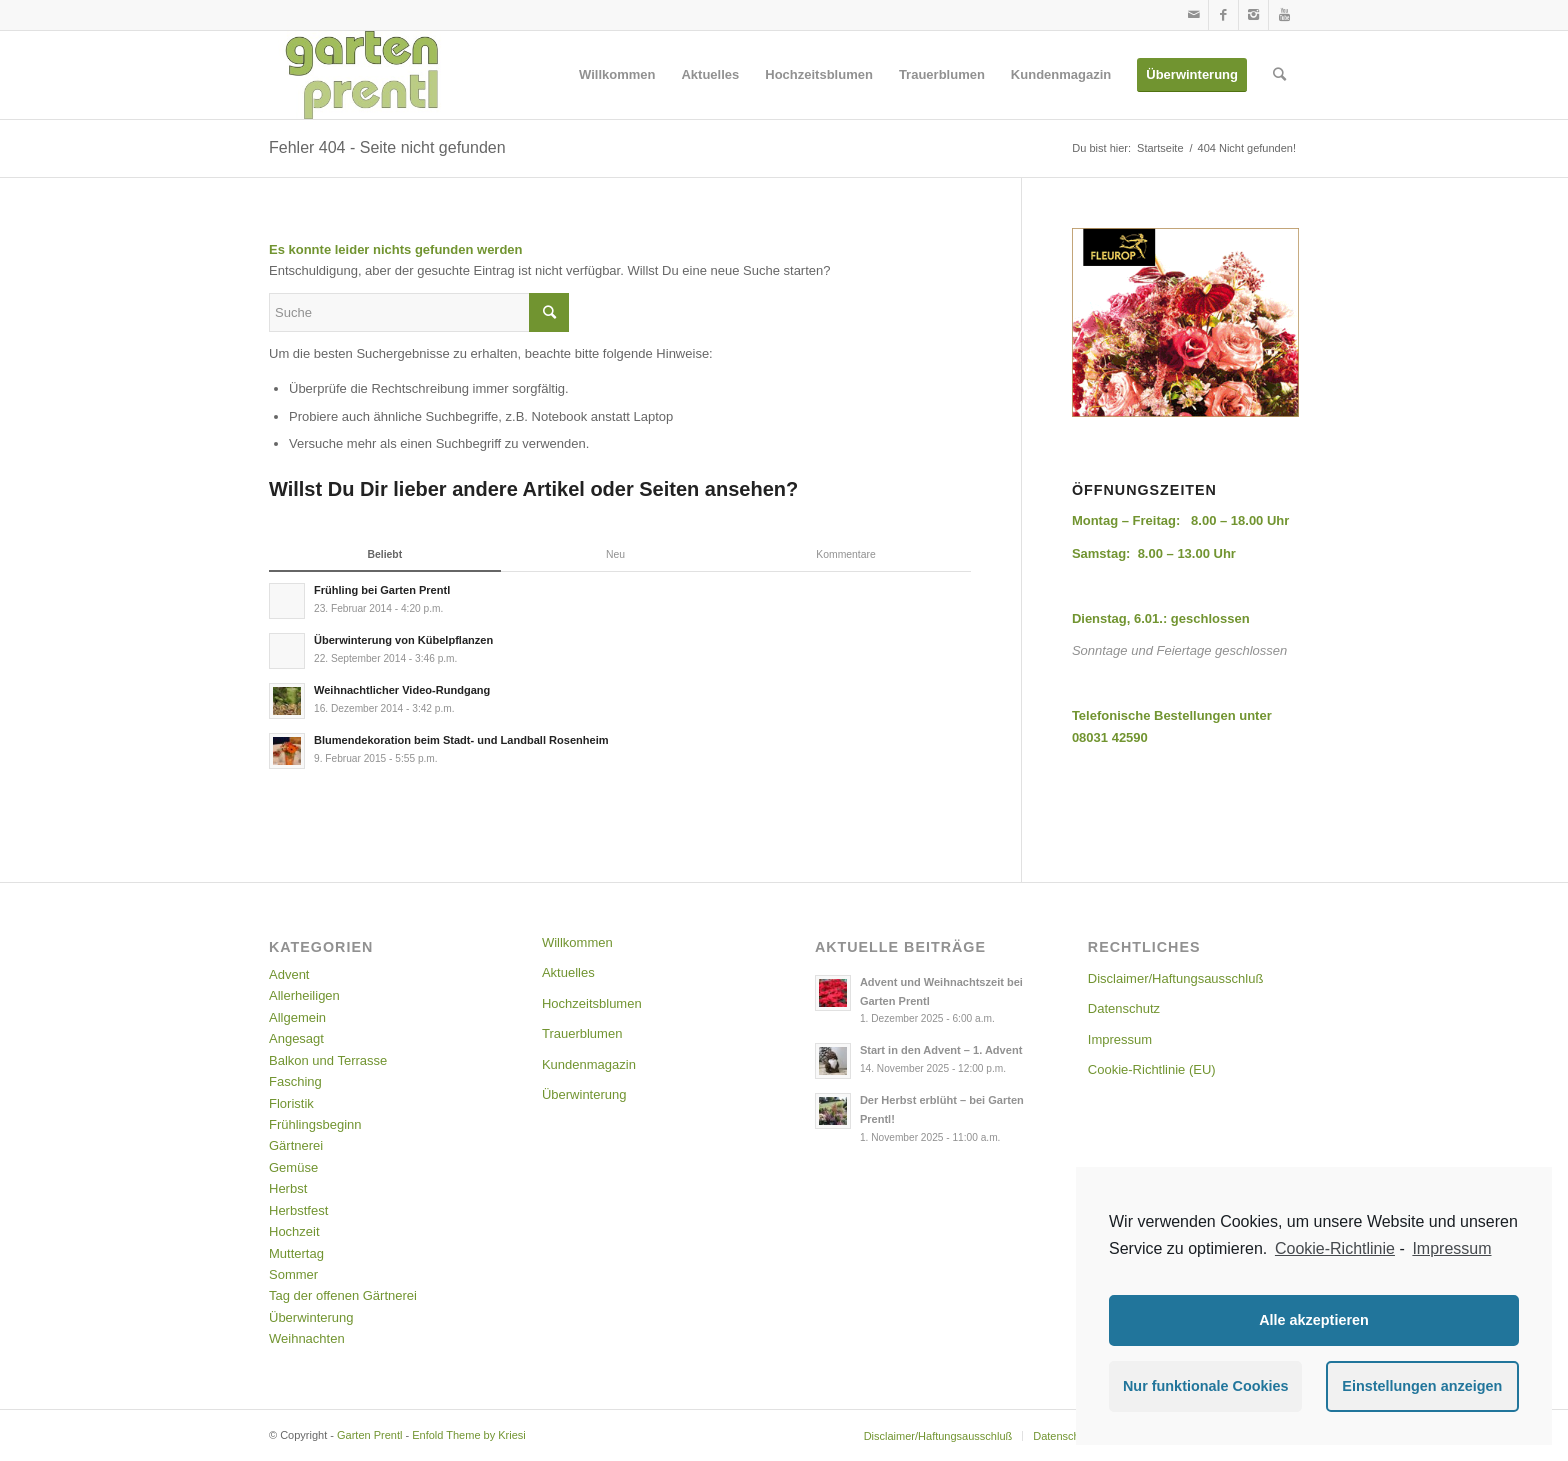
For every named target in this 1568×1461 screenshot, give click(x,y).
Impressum (1120, 1039)
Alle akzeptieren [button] (1314, 1320)
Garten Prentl (369, 1435)
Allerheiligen (304, 995)
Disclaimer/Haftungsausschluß (1176, 978)
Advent (289, 974)
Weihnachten (307, 1338)
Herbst (288, 1188)
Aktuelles (568, 972)
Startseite (1160, 148)
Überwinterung (311, 1317)
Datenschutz (1124, 1008)
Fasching (295, 1081)
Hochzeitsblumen (592, 1003)
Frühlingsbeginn (315, 1124)
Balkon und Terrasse (328, 1060)
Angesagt (296, 1038)
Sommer (293, 1274)
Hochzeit (294, 1231)
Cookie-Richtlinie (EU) (1152, 1069)
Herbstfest (298, 1210)
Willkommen (577, 942)
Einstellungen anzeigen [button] (1422, 1386)
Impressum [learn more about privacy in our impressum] (1451, 1248)
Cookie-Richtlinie (1335, 1248)
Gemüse (293, 1167)
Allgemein (297, 1017)
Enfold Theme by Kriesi (469, 1435)
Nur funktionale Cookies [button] (1206, 1386)
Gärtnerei (296, 1145)
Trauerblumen (582, 1033)
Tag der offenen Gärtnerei (343, 1295)
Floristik (291, 1103)
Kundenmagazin (589, 1064)
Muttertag (296, 1253)
